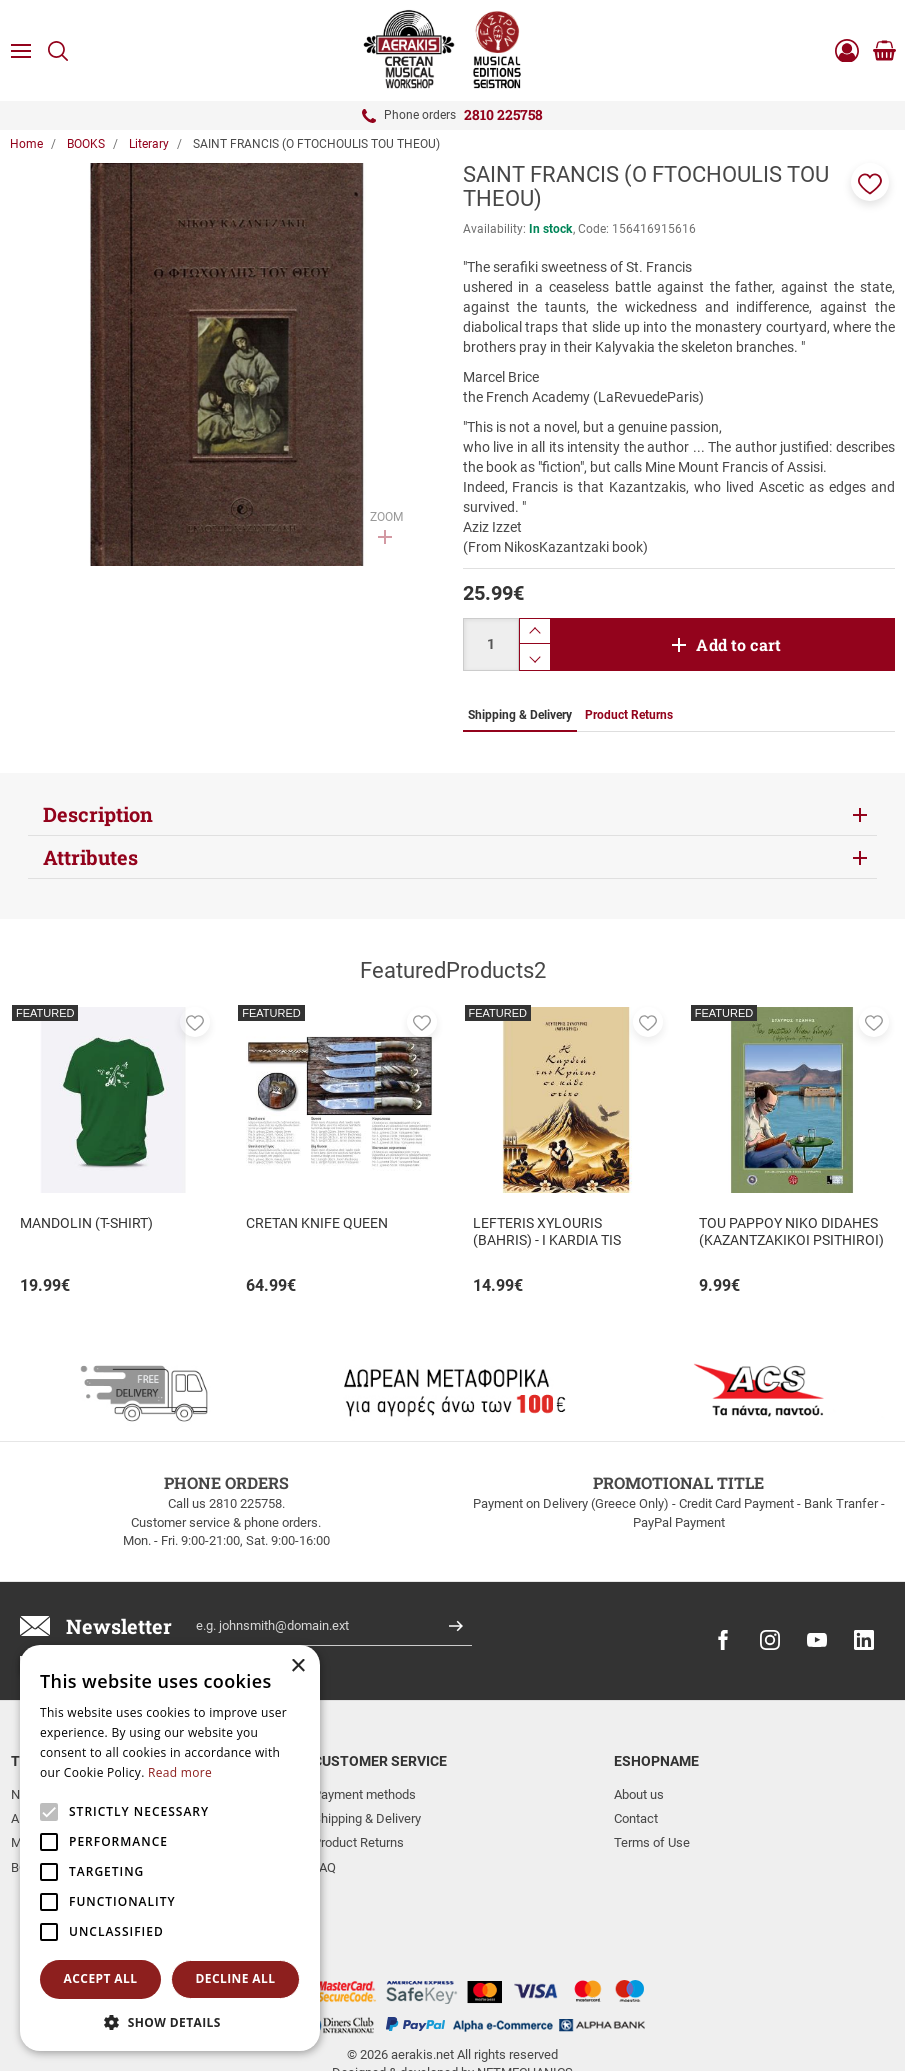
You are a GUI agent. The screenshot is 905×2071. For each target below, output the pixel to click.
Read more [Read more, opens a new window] (180, 1772)
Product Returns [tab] (629, 715)
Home (26, 144)
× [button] (297, 1666)
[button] (870, 182)
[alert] (170, 1848)
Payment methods (364, 1794)
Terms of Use (652, 1842)
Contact (636, 1818)
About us (639, 1794)
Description (98, 814)
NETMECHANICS (525, 1993)
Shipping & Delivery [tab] (520, 715)
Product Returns (358, 1842)
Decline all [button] (236, 1978)
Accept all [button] (101, 1978)
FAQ (324, 1867)
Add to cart (738, 644)
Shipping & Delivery (367, 1818)
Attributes (90, 857)
